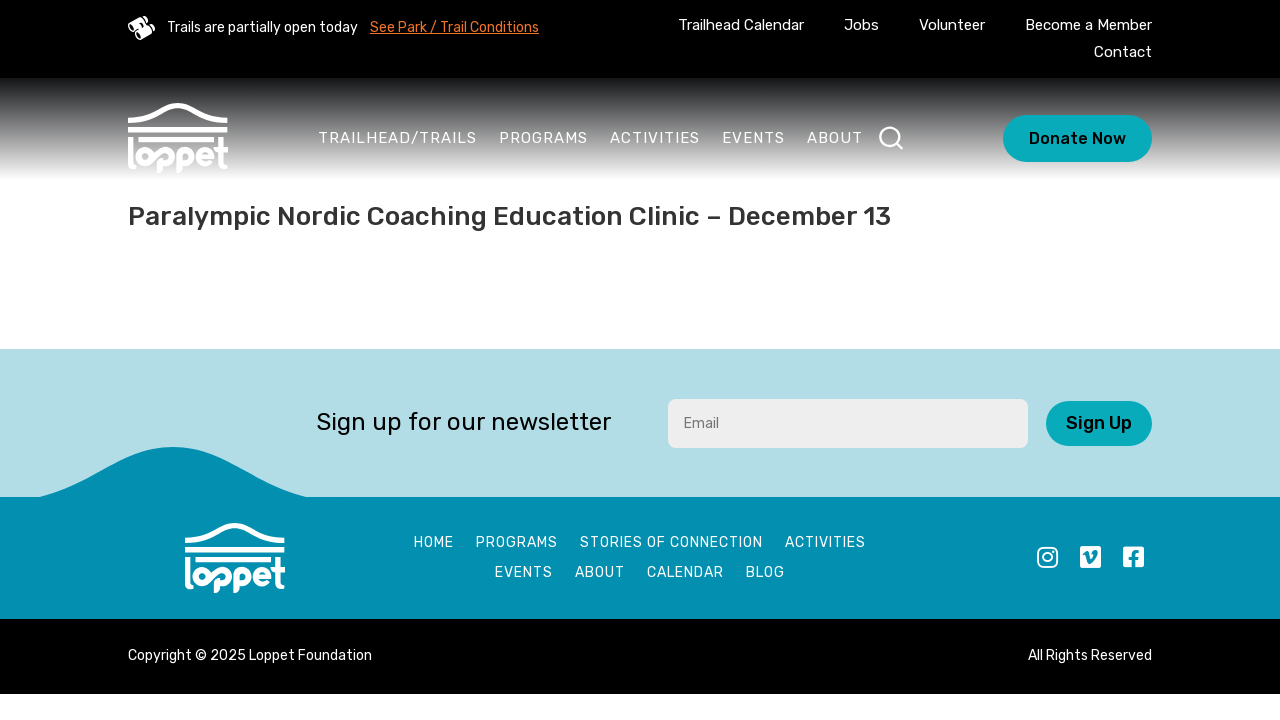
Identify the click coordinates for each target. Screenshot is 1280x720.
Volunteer (952, 25)
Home (434, 543)
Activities (655, 138)
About (835, 138)
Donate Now (1077, 138)
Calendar (685, 573)
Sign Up (1099, 423)
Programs (543, 138)
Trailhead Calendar (741, 25)
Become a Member (1088, 25)
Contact (1123, 52)
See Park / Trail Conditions (454, 27)
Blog (765, 573)
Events (753, 138)
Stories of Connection (671, 543)
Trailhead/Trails (397, 138)
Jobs (861, 25)
